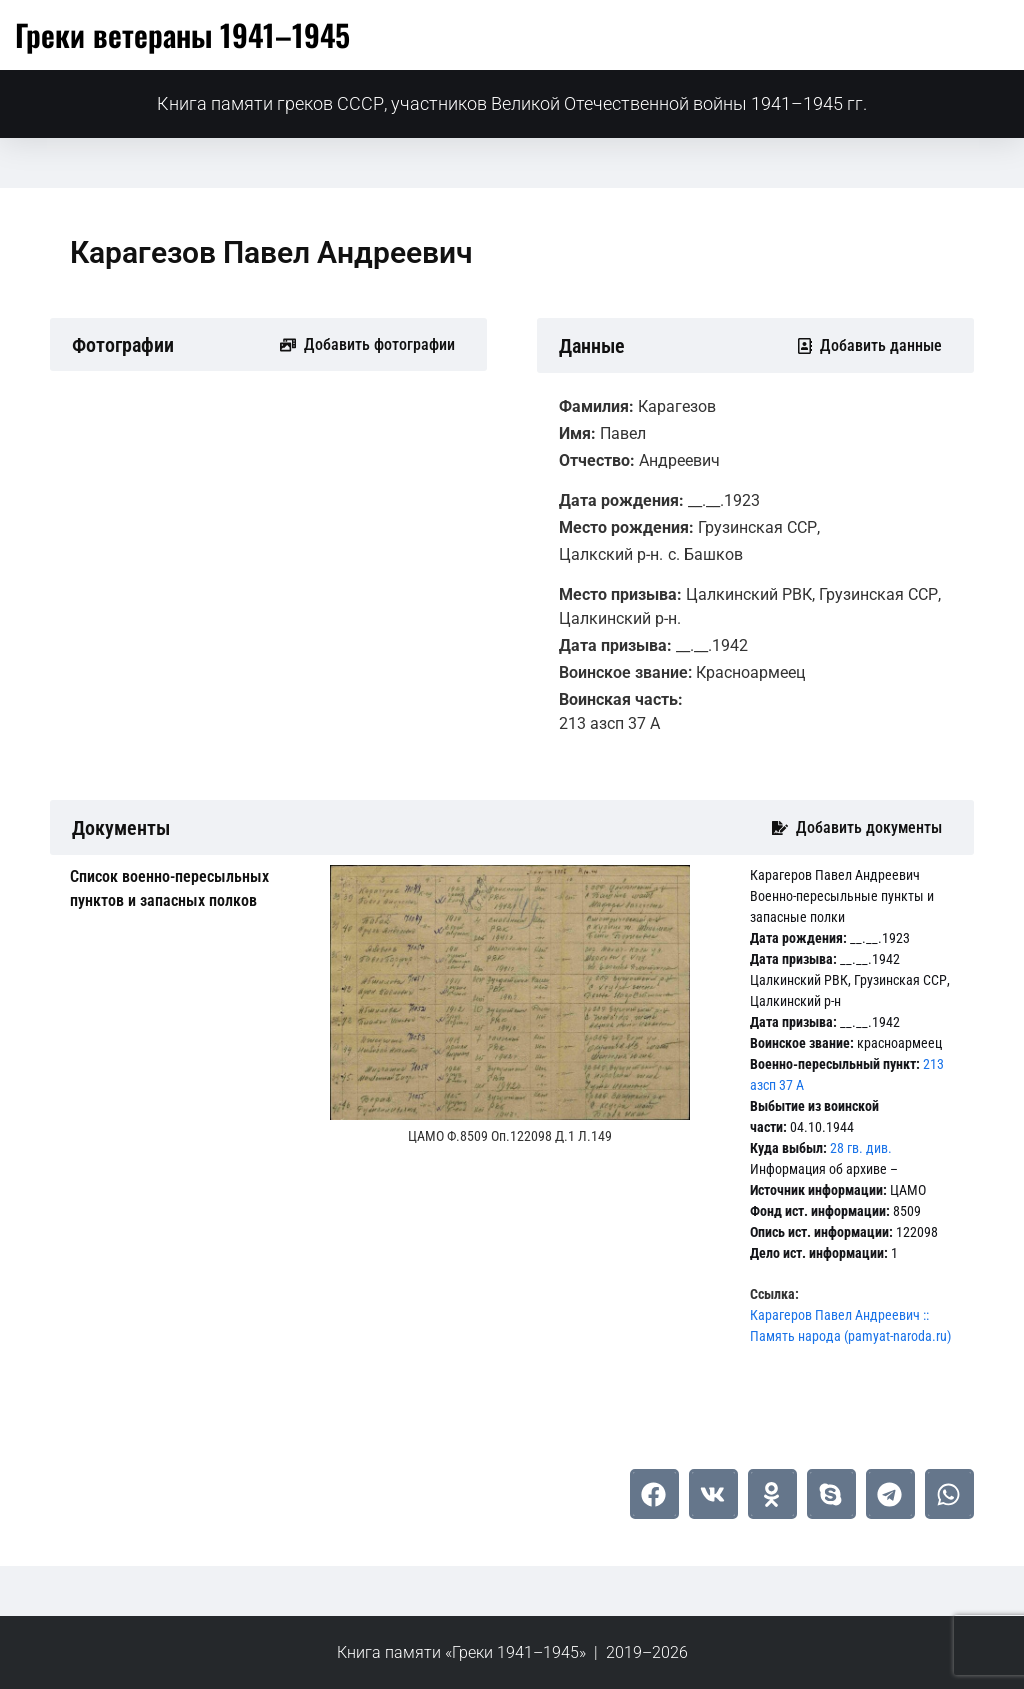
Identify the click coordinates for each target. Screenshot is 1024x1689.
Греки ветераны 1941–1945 (182, 34)
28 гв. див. (861, 1148)
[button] (654, 1494)
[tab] (185, 889)
